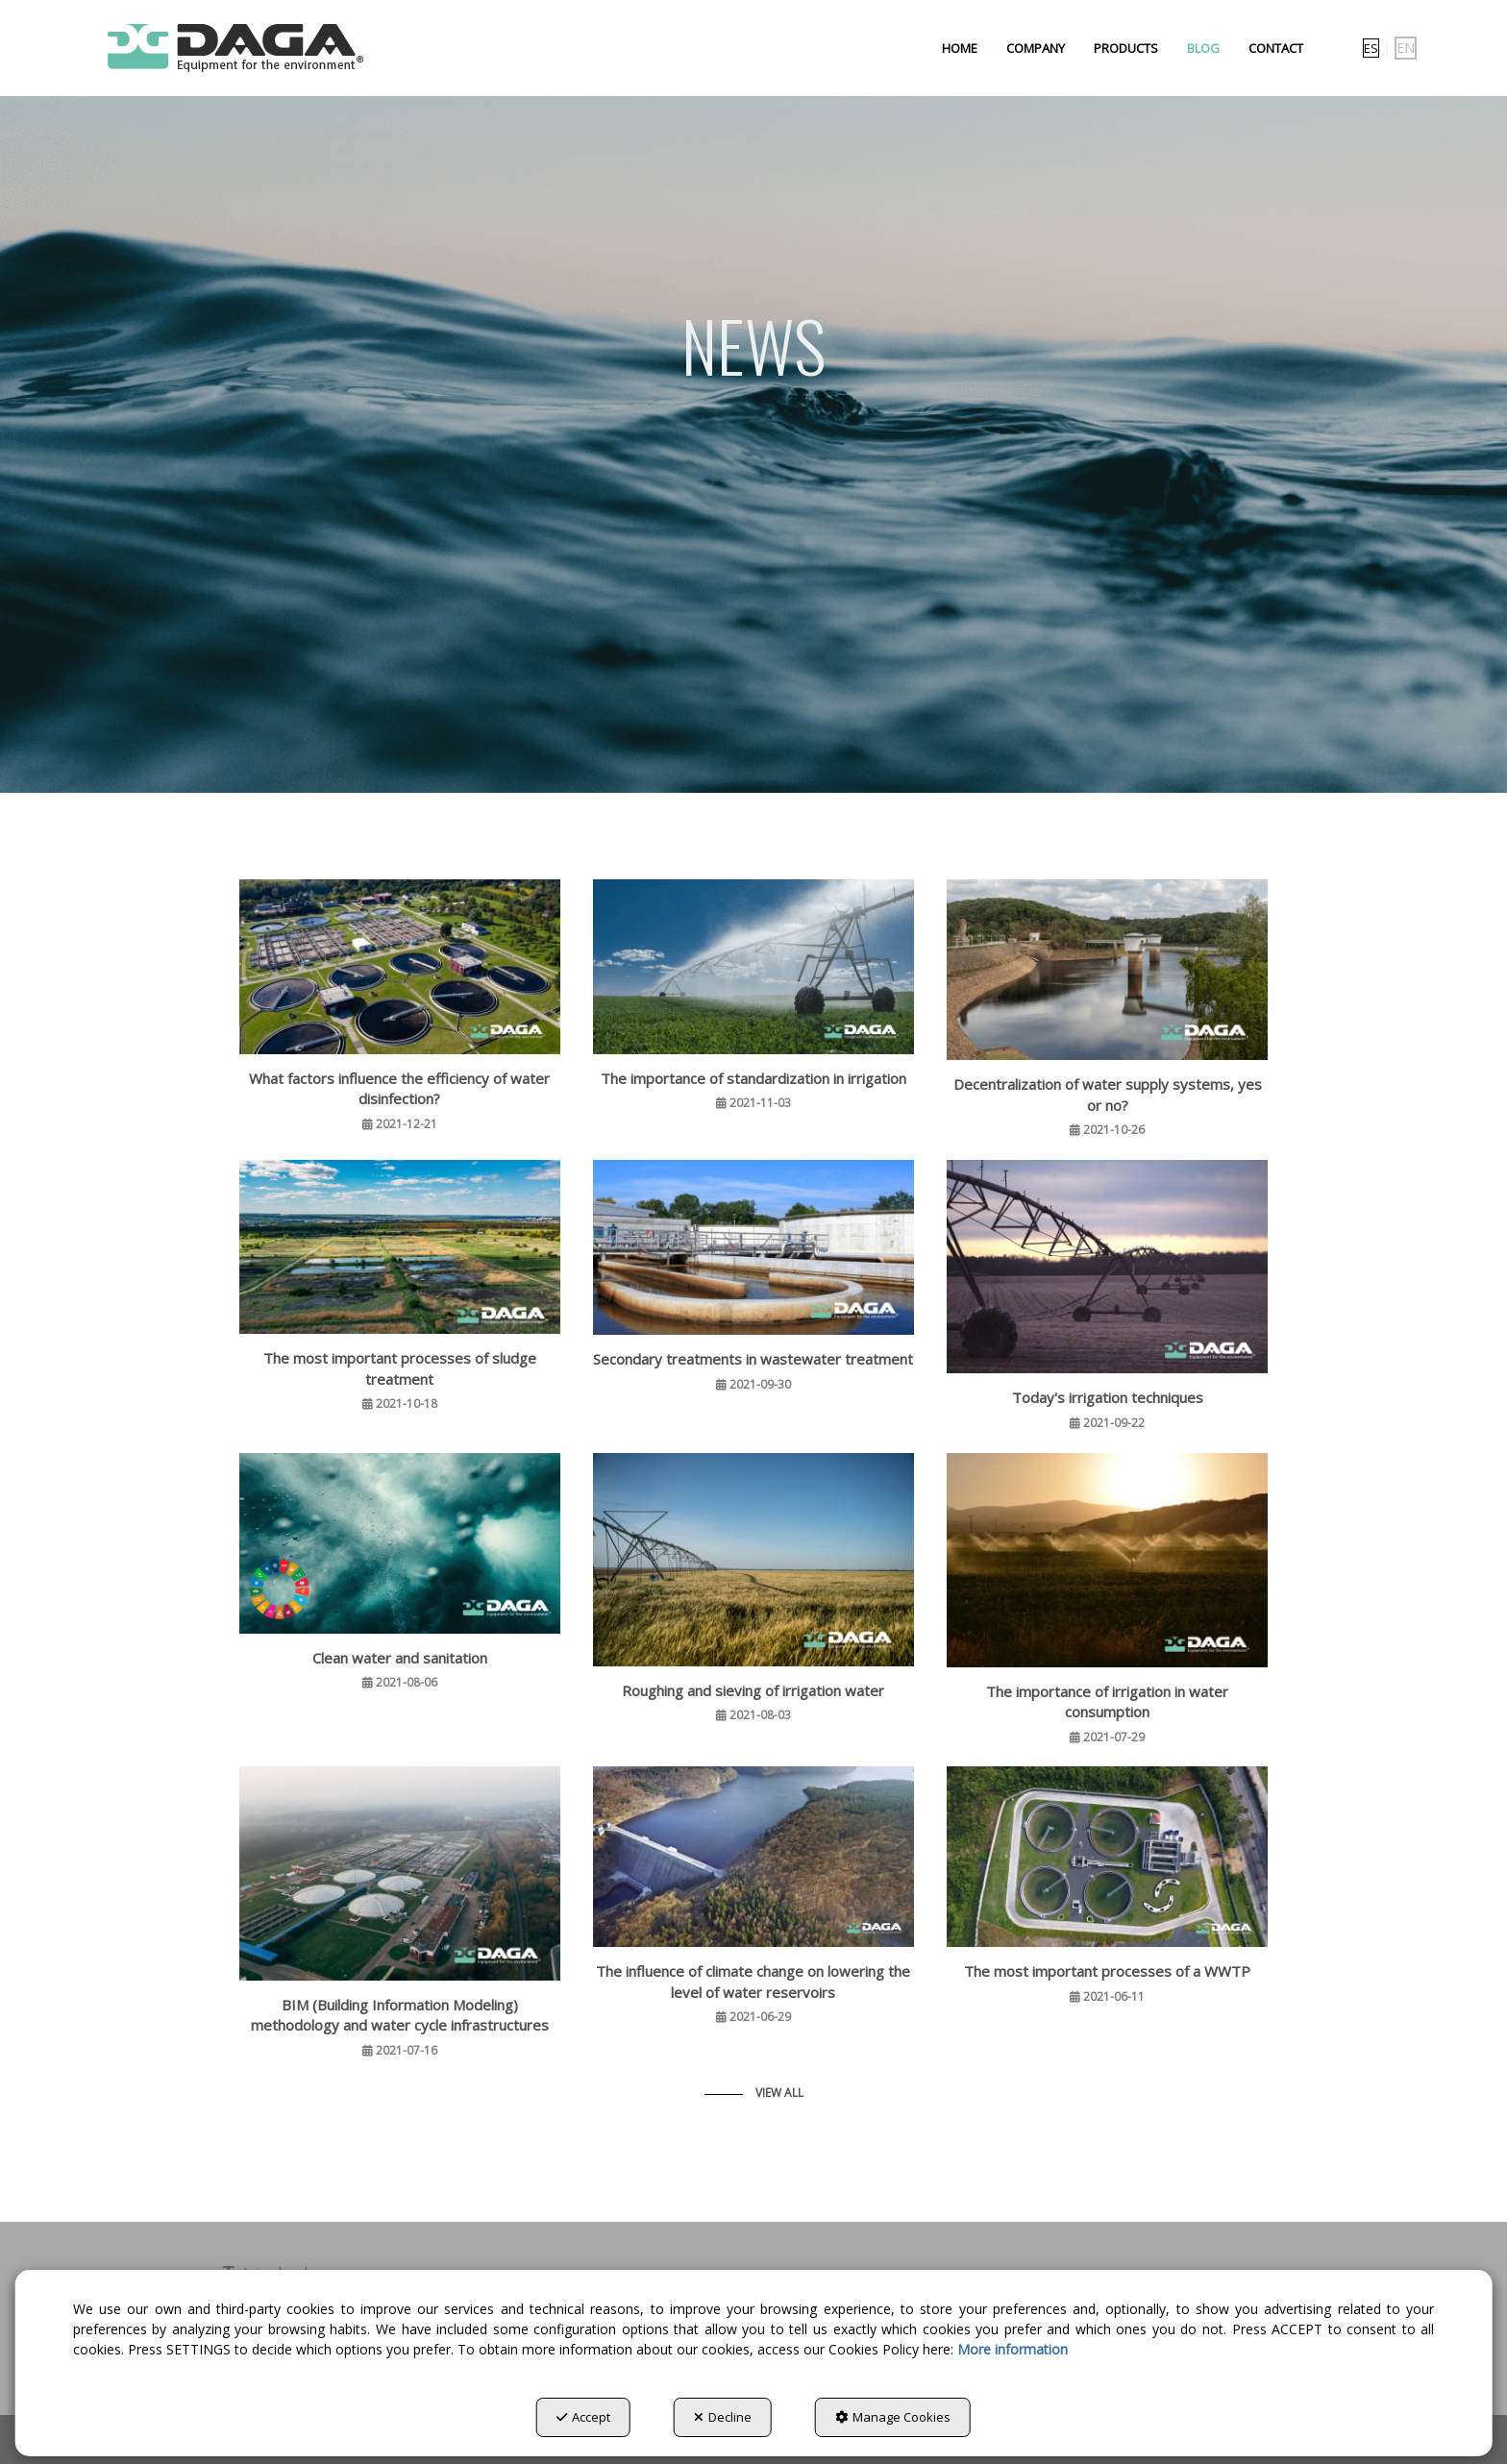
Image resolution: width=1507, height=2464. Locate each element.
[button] (233, 48)
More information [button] (1012, 2349)
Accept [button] (583, 2417)
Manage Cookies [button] (893, 2417)
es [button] (1371, 48)
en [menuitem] (1405, 47)
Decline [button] (723, 2417)
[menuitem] (959, 48)
